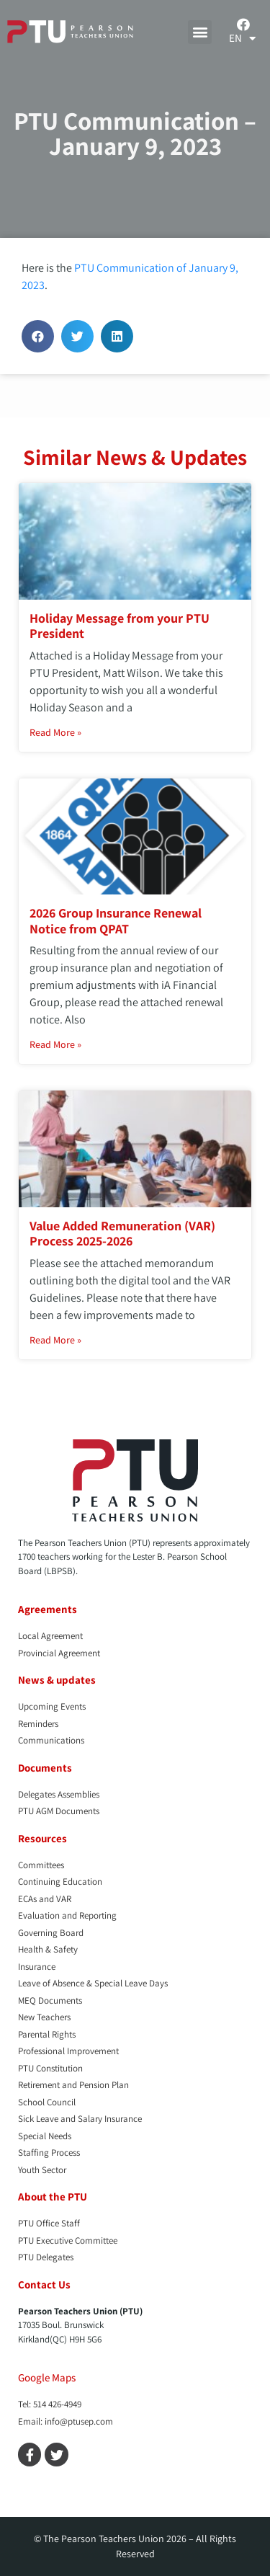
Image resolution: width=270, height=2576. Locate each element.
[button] (200, 32)
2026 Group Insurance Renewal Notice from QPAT (116, 921)
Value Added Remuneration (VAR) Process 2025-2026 (122, 1233)
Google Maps (47, 2377)
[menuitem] (242, 38)
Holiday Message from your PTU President (120, 626)
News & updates (57, 1680)
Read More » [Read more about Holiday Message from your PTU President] (55, 732)
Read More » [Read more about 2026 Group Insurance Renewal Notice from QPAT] (55, 1044)
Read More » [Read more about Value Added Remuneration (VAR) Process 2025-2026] (55, 1339)
